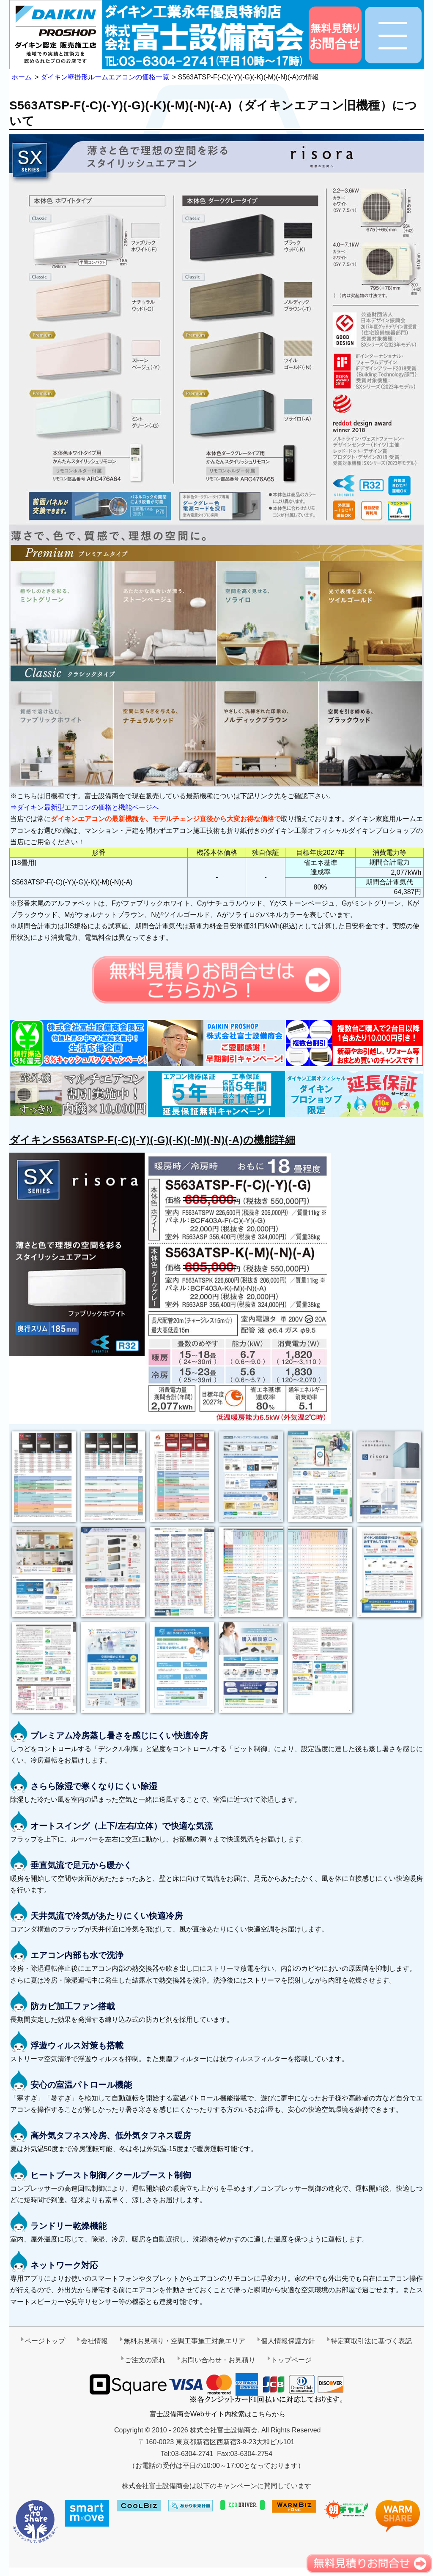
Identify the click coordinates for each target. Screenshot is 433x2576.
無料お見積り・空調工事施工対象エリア (184, 2341)
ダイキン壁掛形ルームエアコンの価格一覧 (105, 77)
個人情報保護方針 (288, 2341)
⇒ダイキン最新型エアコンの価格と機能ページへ (84, 807)
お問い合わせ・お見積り (218, 2360)
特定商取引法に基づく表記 (371, 2341)
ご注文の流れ (145, 2360)
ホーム (21, 77)
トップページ (291, 2360)
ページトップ (45, 2341)
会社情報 (94, 2341)
